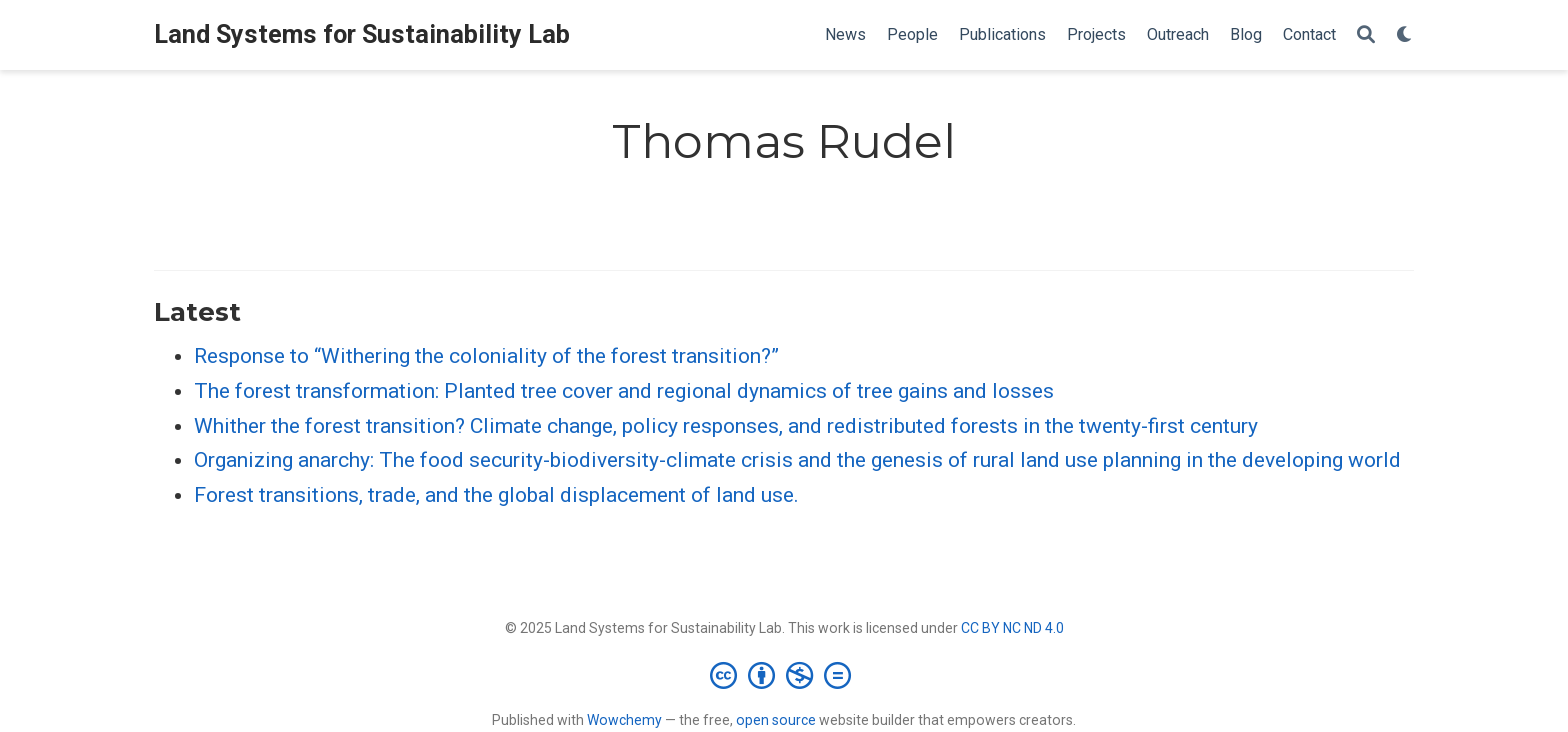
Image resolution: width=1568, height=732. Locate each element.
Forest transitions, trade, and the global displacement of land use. (496, 495)
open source (776, 720)
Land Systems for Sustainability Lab (362, 34)
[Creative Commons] (784, 675)
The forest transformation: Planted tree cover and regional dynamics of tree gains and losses (624, 391)
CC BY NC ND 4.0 (1012, 628)
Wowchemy (624, 720)
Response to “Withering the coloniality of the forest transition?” (486, 356)
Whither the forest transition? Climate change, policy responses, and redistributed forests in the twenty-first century (726, 426)
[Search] (1366, 35)
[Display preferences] (1405, 35)
